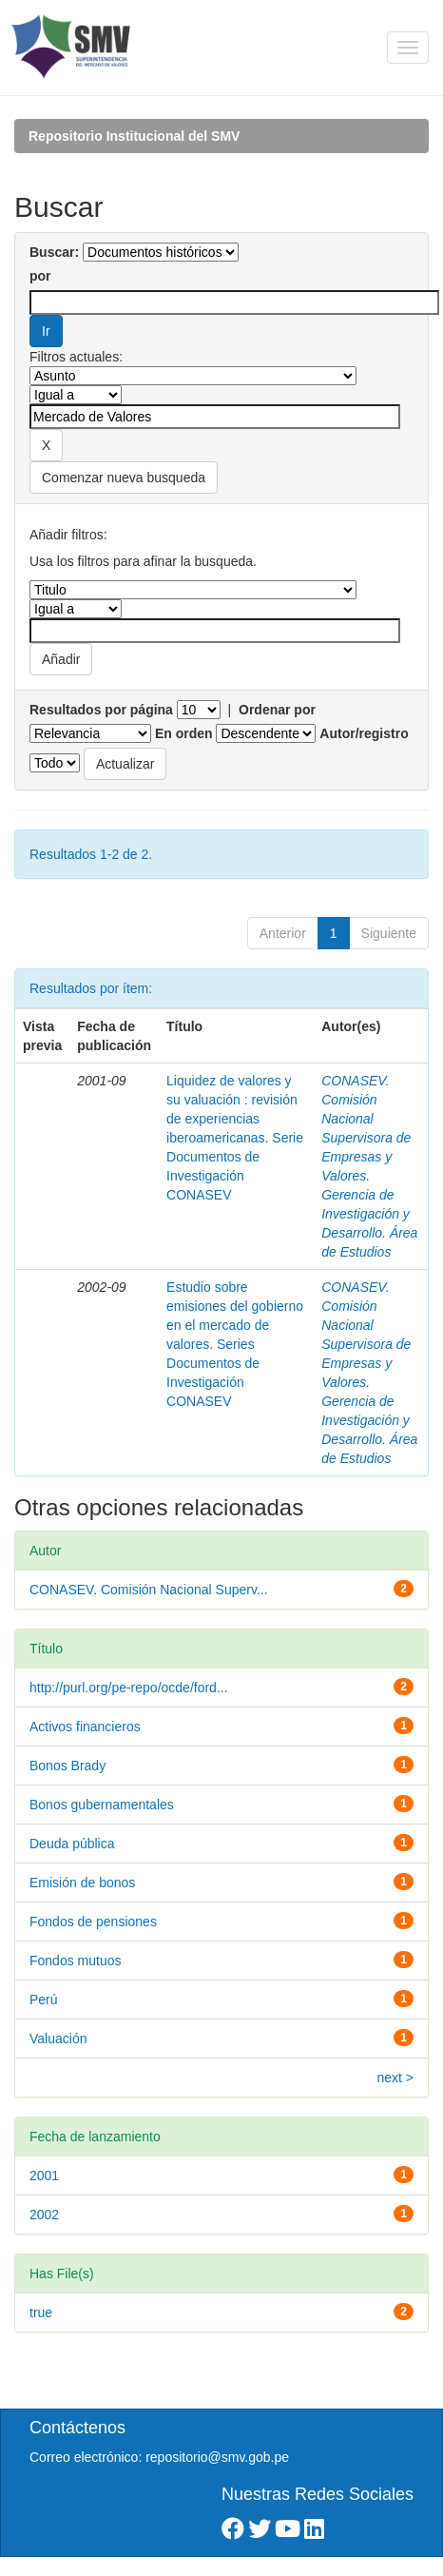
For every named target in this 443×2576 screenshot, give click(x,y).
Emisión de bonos (82, 1882)
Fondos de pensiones (93, 1921)
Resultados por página (101, 709)
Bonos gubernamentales (101, 1804)
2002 (44, 2214)
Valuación (58, 2038)
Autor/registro (363, 733)
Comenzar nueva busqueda (123, 477)
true (40, 2312)
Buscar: (54, 252)
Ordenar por (277, 709)
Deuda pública (72, 1843)
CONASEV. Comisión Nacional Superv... (148, 1589)
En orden (184, 733)
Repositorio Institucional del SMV (134, 136)
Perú (43, 1999)
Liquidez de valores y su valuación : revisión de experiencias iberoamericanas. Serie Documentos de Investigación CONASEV (234, 1137)
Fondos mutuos (75, 1960)
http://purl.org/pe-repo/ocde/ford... (128, 1687)
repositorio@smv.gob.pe (217, 2457)
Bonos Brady (67, 1765)
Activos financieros (85, 1726)
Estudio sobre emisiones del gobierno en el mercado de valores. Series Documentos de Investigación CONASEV (234, 1344)
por (40, 275)
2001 (44, 2175)
